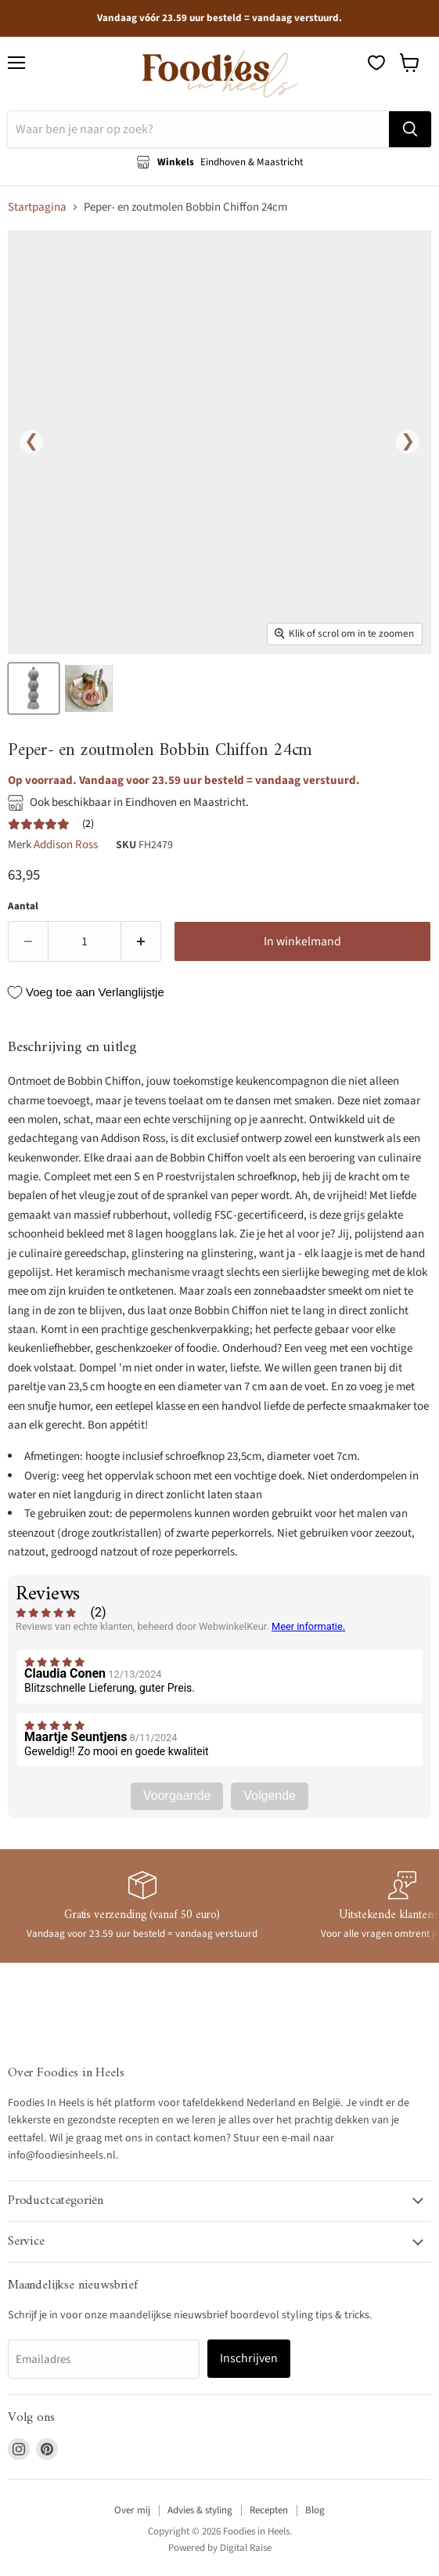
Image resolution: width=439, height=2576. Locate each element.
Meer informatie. (308, 1626)
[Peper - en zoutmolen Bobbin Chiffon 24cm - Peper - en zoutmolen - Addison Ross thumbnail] (34, 688)
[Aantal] (84, 941)
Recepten (269, 2510)
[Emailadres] (104, 2358)
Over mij (132, 2510)
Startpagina (37, 207)
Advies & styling (199, 2510)
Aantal (23, 906)
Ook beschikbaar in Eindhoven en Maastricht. (139, 802)
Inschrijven (249, 2358)
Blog (315, 2510)
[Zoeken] (198, 129)
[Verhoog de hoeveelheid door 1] (141, 941)
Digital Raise (246, 2548)
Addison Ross (66, 844)
